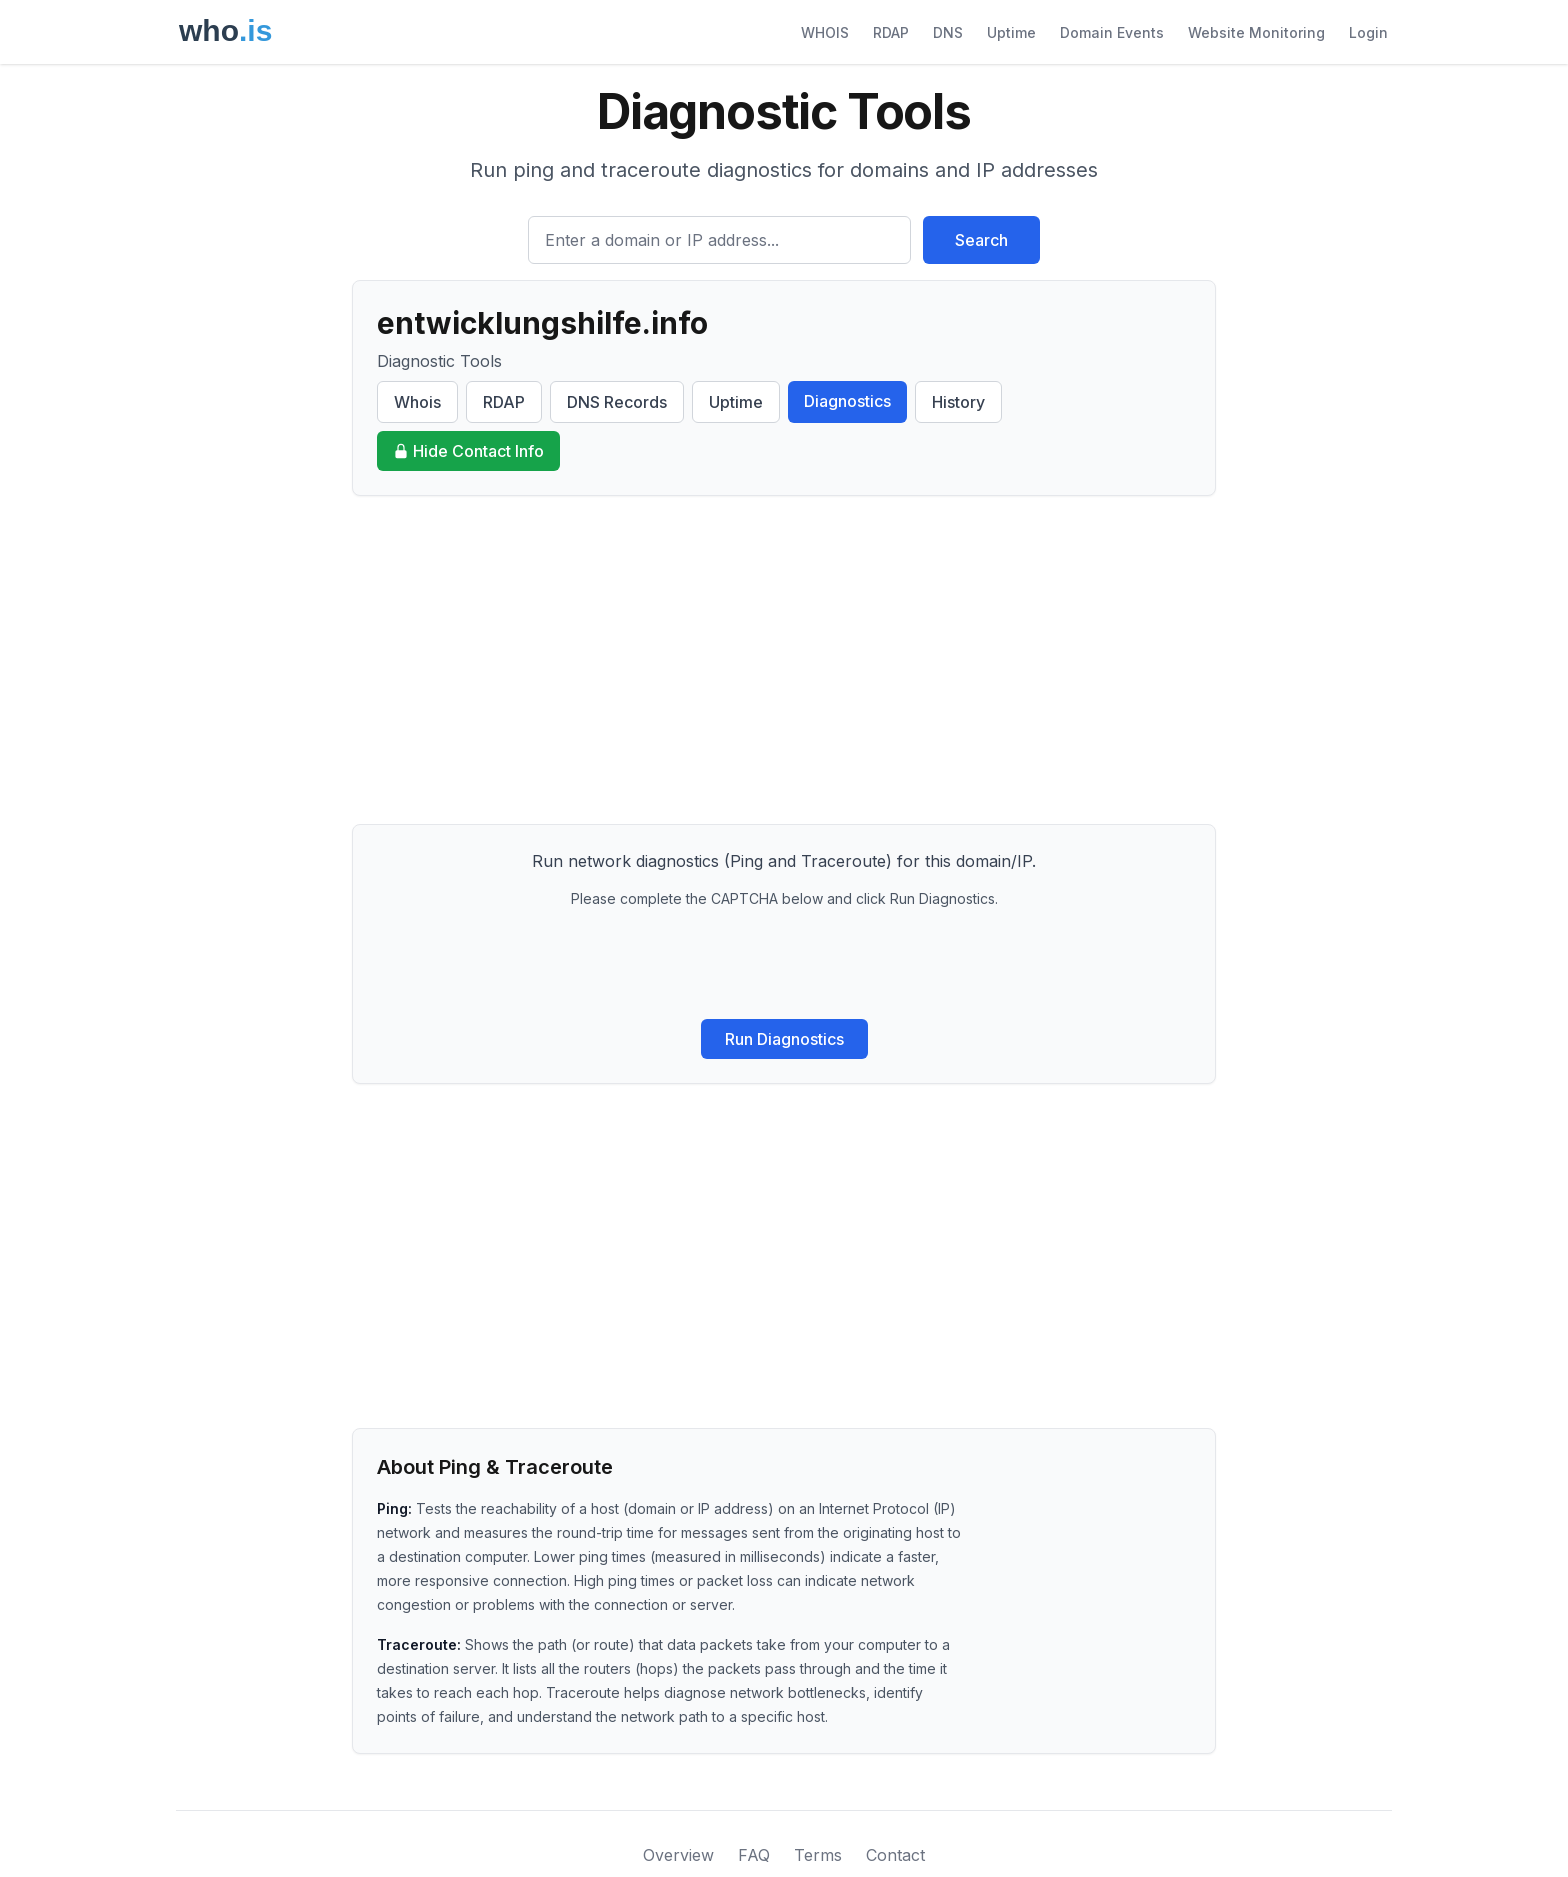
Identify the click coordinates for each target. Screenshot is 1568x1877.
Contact (895, 1855)
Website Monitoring (1256, 32)
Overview (678, 1855)
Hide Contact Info (468, 451)
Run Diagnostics (784, 1039)
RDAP (891, 32)
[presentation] (784, 964)
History (958, 402)
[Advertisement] (784, 660)
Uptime (1011, 32)
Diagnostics (847, 401)
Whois (417, 402)
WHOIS (825, 32)
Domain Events (1112, 32)
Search (981, 240)
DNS (948, 32)
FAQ (754, 1855)
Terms (818, 1855)
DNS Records (617, 402)
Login (1368, 32)
